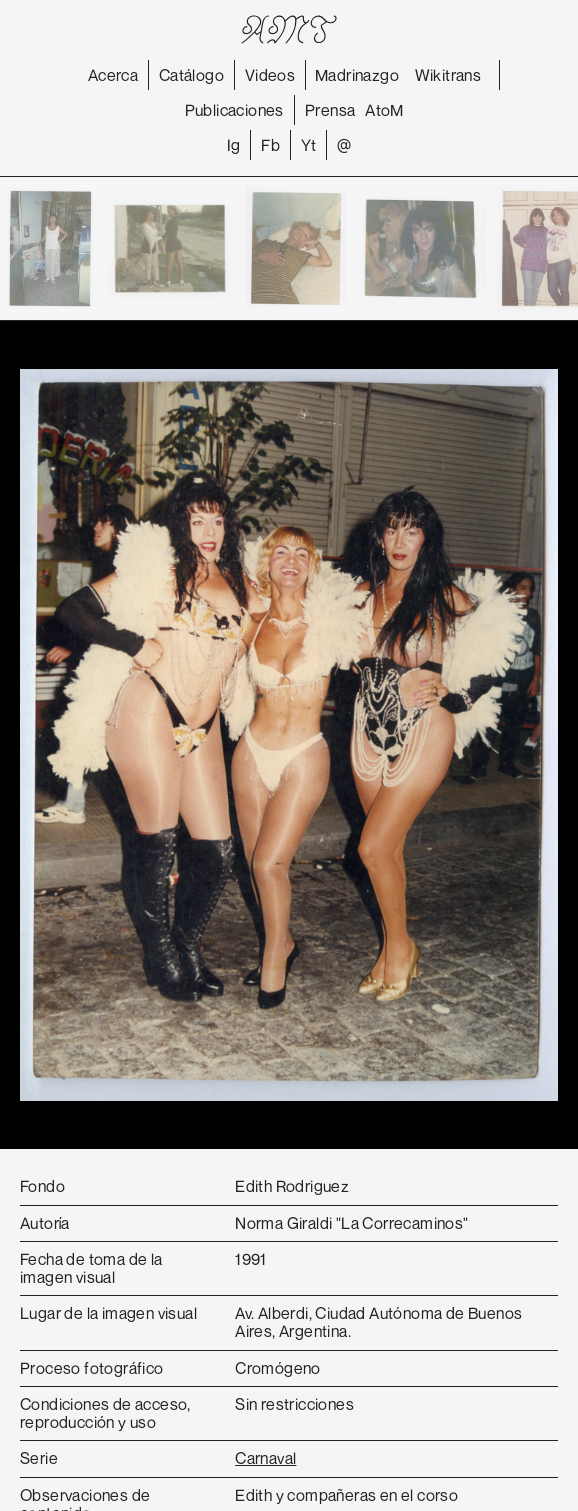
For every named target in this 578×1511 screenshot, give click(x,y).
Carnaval (265, 1458)
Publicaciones (234, 110)
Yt (308, 145)
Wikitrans (448, 75)
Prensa (330, 110)
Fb (270, 145)
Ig (234, 145)
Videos (270, 75)
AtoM (384, 110)
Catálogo (191, 75)
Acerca (113, 75)
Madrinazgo (357, 75)
